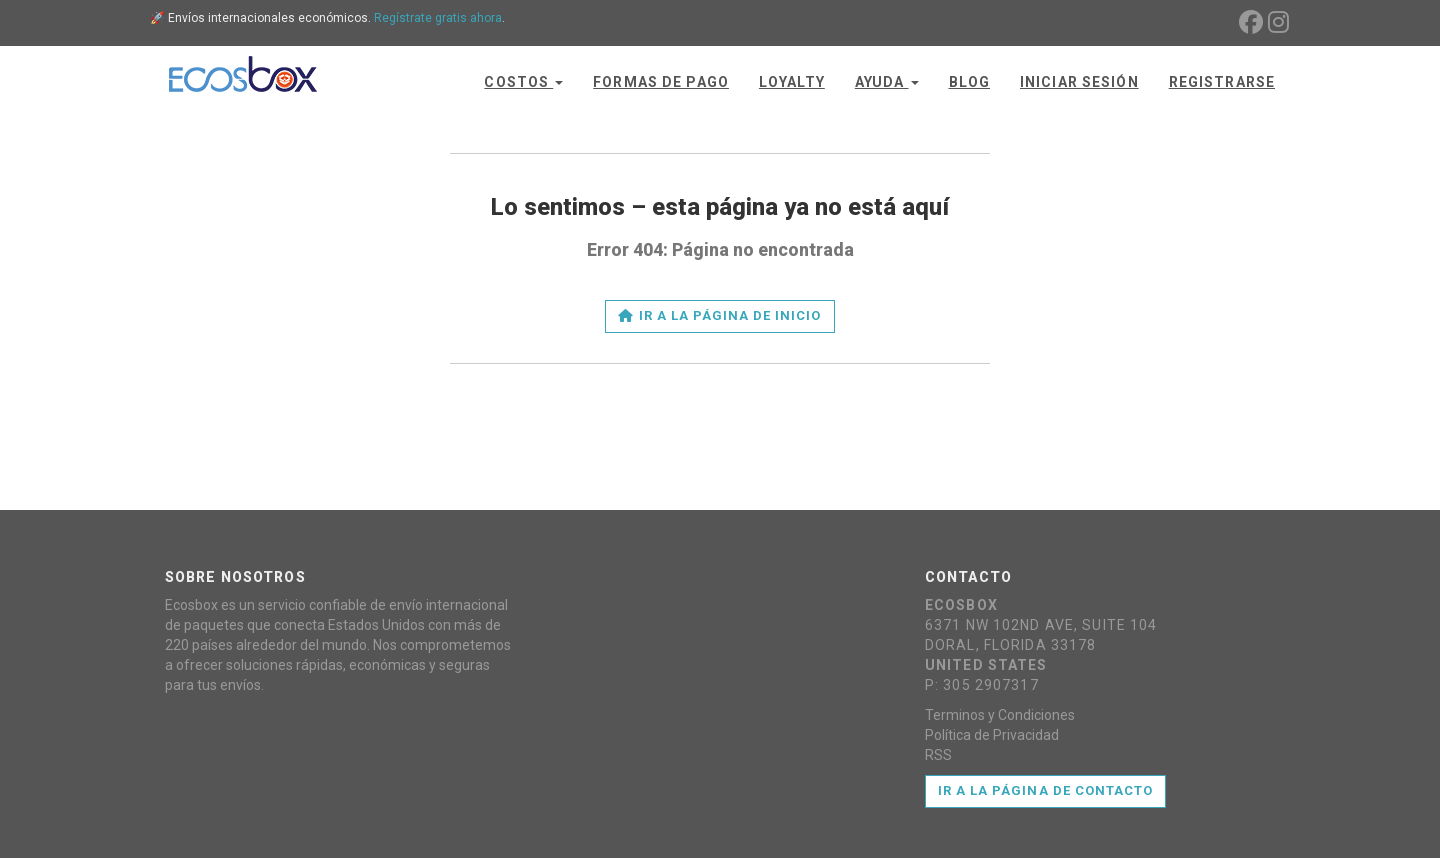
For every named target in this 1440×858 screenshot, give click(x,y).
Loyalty (792, 82)
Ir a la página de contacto (1045, 790)
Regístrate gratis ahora (438, 18)
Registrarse (1222, 82)
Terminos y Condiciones (1000, 715)
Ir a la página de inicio (719, 315)
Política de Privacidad (992, 735)
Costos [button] (523, 82)
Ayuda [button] (887, 82)
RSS (938, 755)
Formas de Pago (661, 82)
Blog (969, 82)
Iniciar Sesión (1079, 82)
